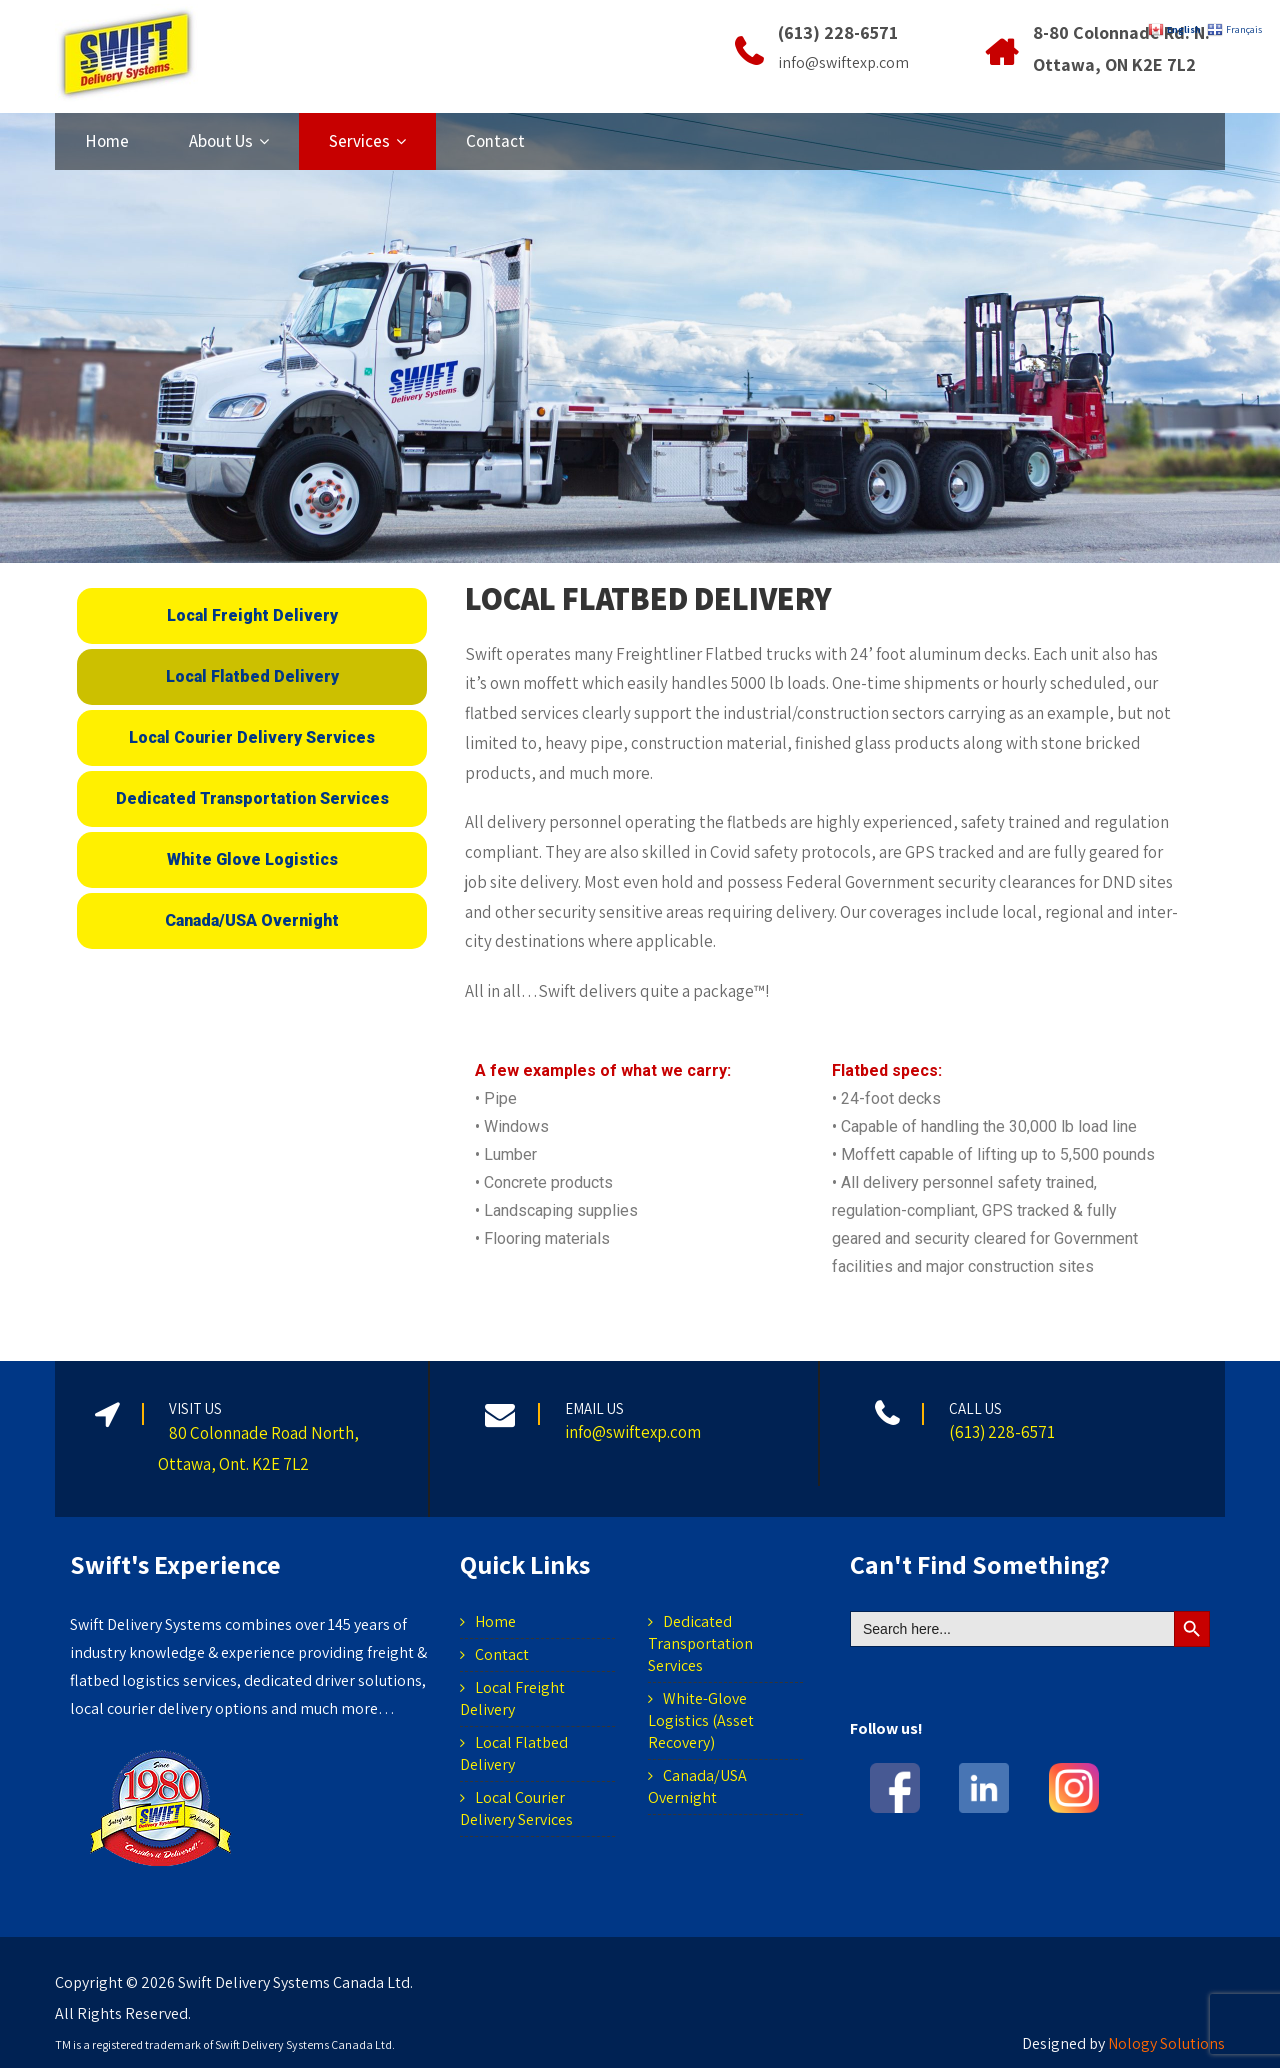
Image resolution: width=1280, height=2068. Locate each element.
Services (367, 141)
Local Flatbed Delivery (514, 1753)
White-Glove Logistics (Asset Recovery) (701, 1720)
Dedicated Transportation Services (700, 1643)
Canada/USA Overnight (697, 1786)
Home (107, 141)
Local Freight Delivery (512, 1698)
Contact (495, 141)
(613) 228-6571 (838, 32)
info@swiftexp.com (843, 62)
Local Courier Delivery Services (516, 1808)
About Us (229, 141)
